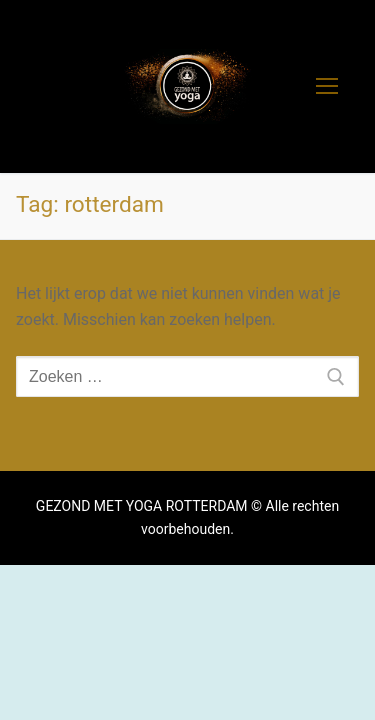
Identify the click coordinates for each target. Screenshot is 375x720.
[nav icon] (327, 87)
